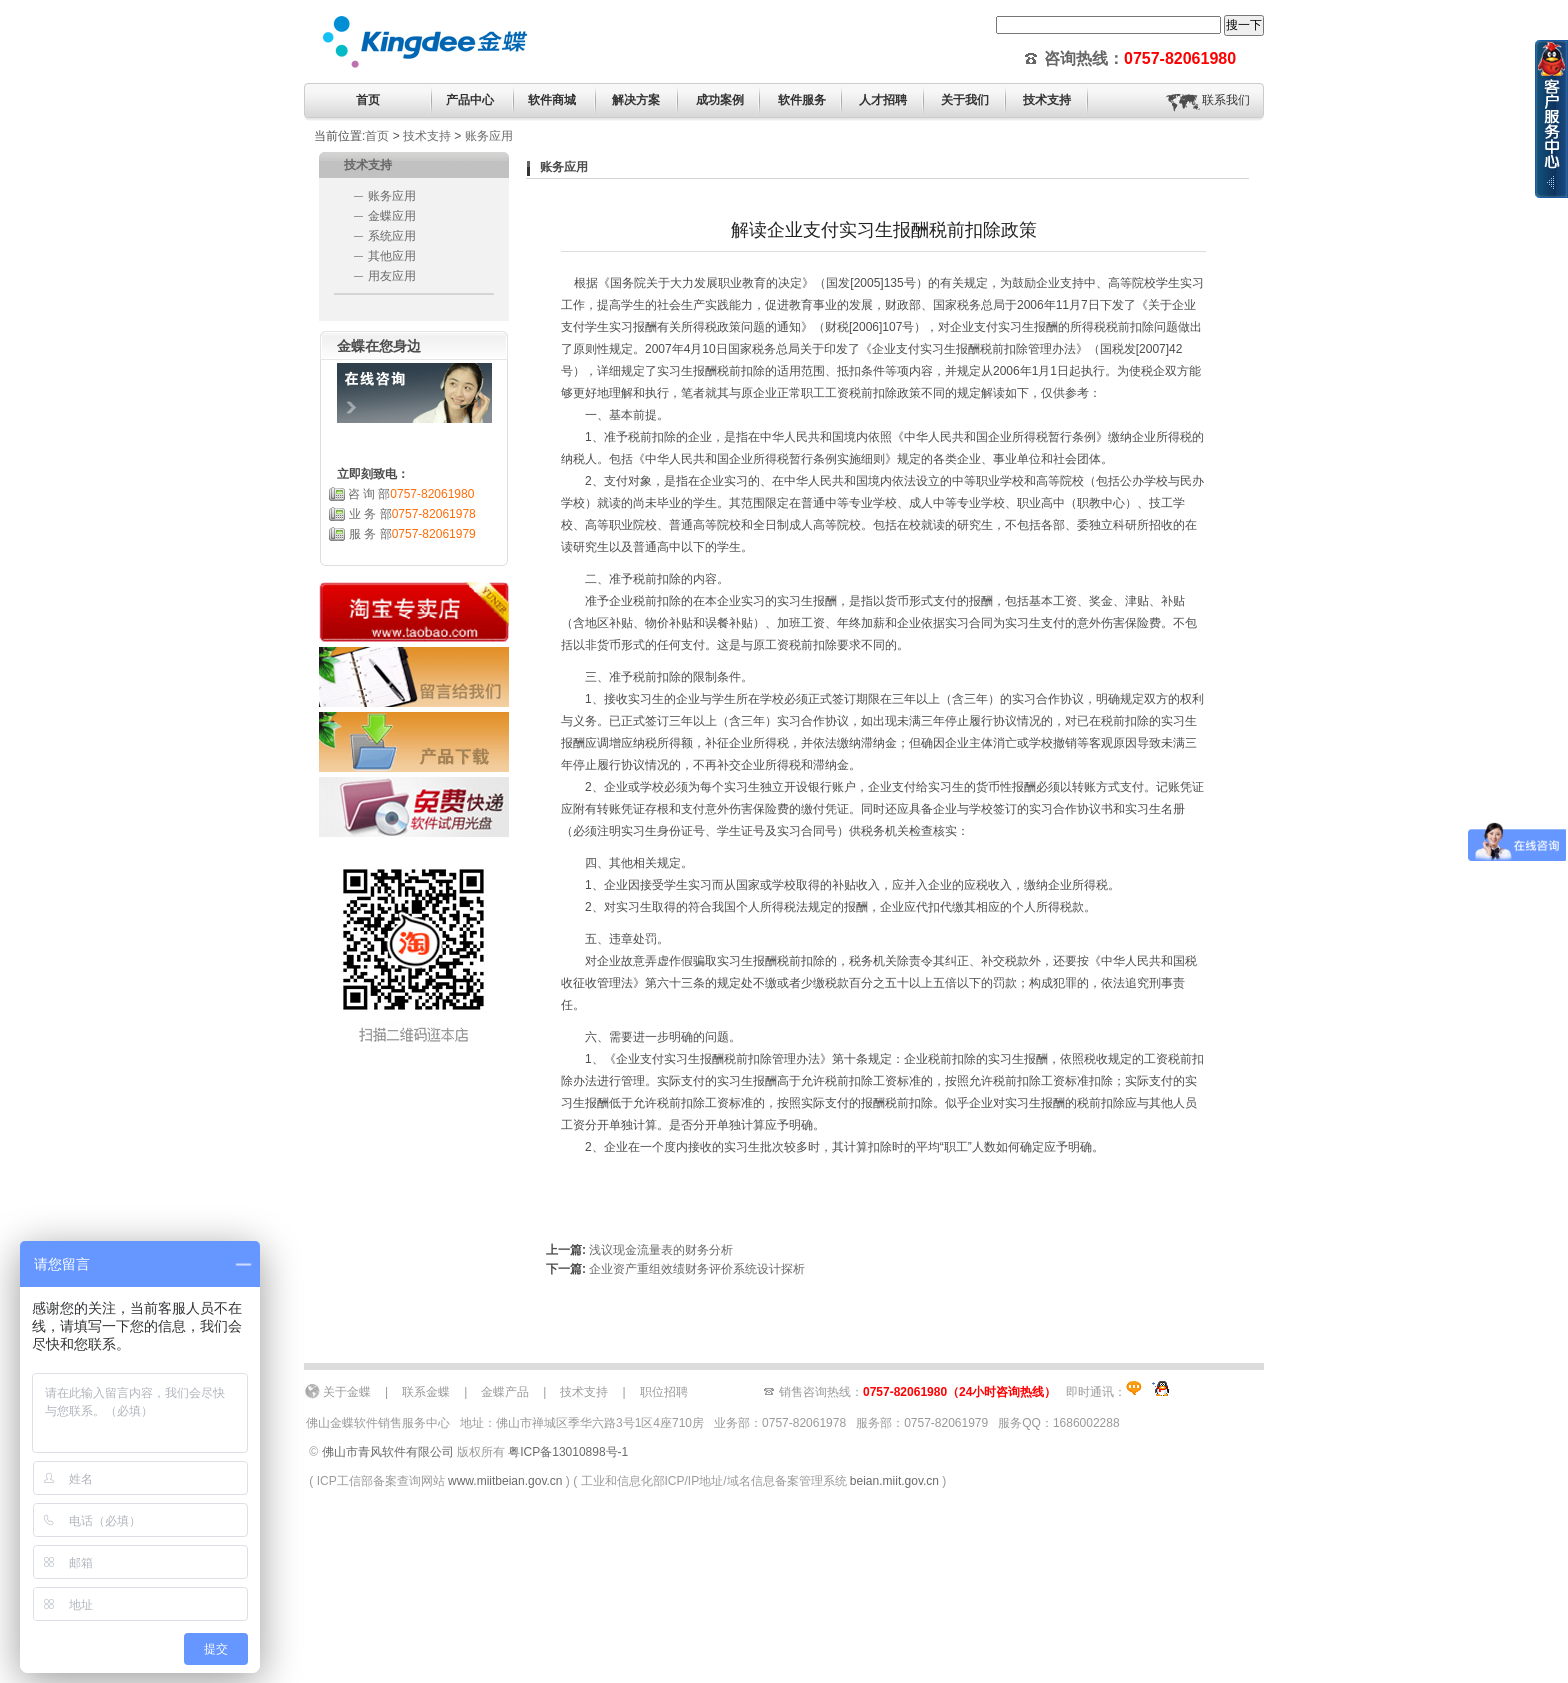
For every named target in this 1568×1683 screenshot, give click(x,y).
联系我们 (1226, 100)
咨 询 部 (411, 494)
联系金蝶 (426, 1392)
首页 (368, 100)
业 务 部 (412, 514)
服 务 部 (412, 534)
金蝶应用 (392, 216)
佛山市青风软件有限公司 (388, 1452)
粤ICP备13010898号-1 (568, 1452)
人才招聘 (883, 100)
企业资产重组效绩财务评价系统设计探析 (697, 1269)
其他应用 (392, 256)
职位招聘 (664, 1392)
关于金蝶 (347, 1392)
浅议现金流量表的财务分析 (661, 1250)
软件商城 (552, 100)
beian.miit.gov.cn (894, 1481)
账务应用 (489, 136)
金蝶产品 (505, 1392)
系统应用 (392, 236)
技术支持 (427, 136)
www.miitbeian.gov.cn (505, 1481)
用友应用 (392, 276)
